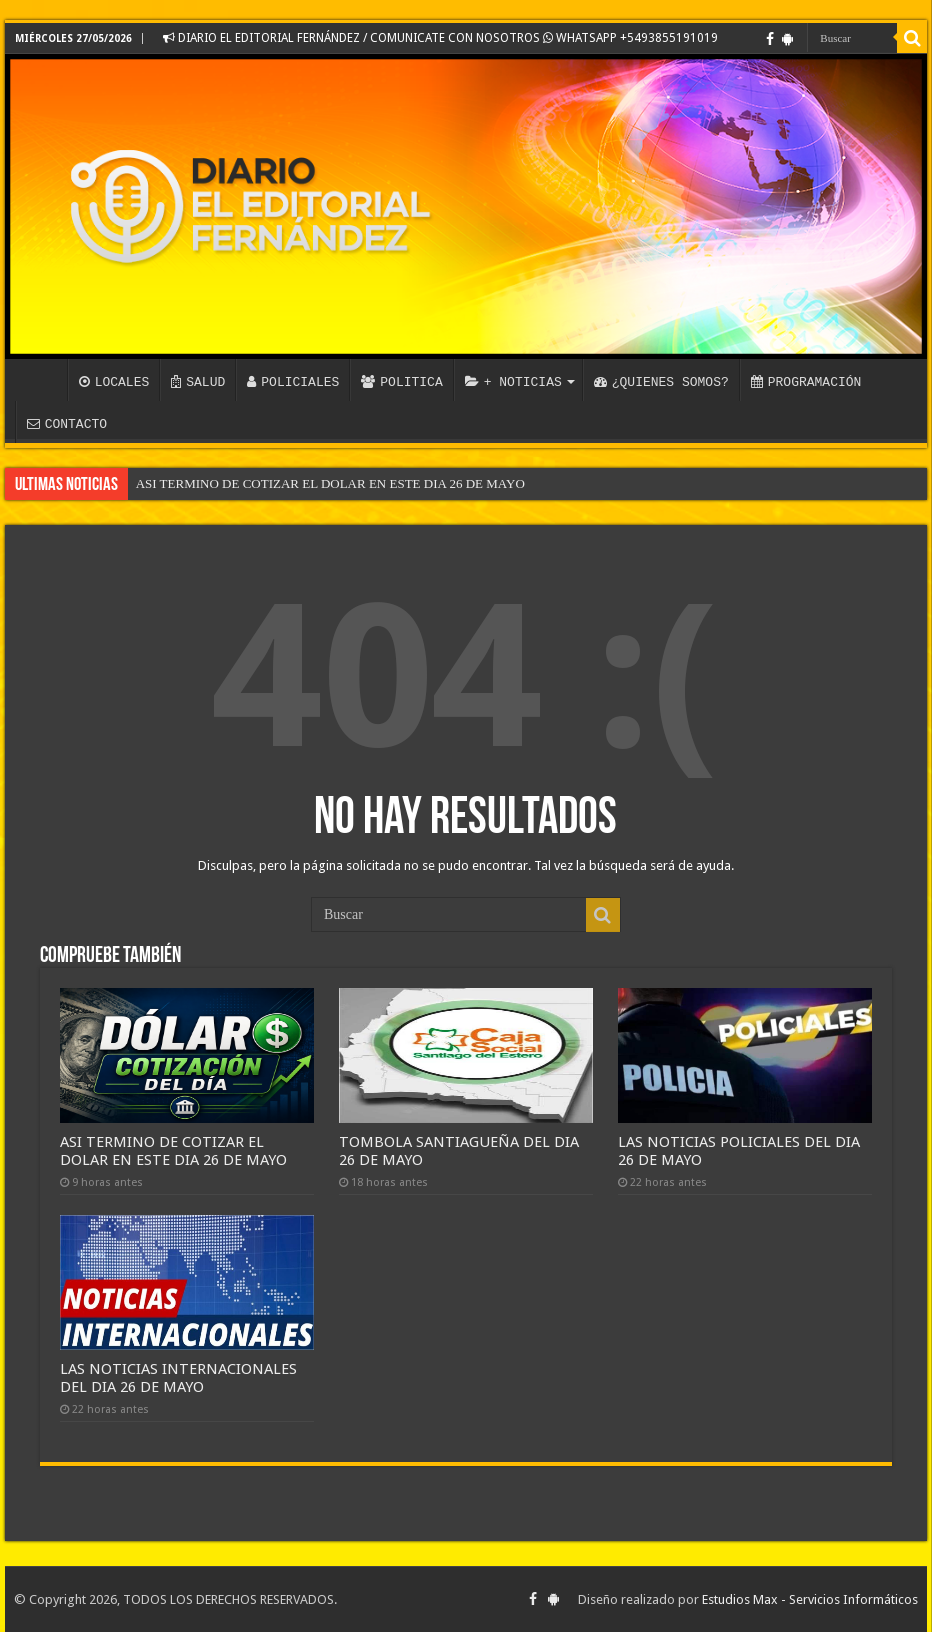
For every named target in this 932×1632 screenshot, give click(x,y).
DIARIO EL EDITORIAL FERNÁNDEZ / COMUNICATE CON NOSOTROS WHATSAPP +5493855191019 (440, 38)
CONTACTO (67, 424)
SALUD (198, 382)
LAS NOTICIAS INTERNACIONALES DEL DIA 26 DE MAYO (178, 1378)
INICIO (41, 380)
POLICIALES (293, 382)
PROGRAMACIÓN (806, 382)
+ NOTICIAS (513, 382)
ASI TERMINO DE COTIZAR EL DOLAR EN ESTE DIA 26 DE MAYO (330, 483)
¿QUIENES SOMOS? (661, 382)
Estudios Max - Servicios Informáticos (810, 1599)
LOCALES (114, 382)
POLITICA (401, 382)
